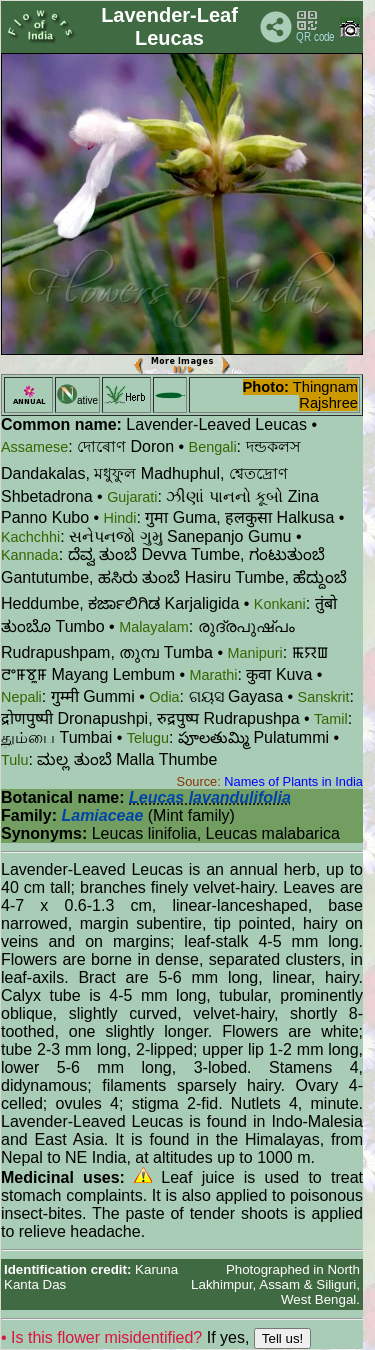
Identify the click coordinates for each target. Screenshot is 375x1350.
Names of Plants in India (293, 781)
